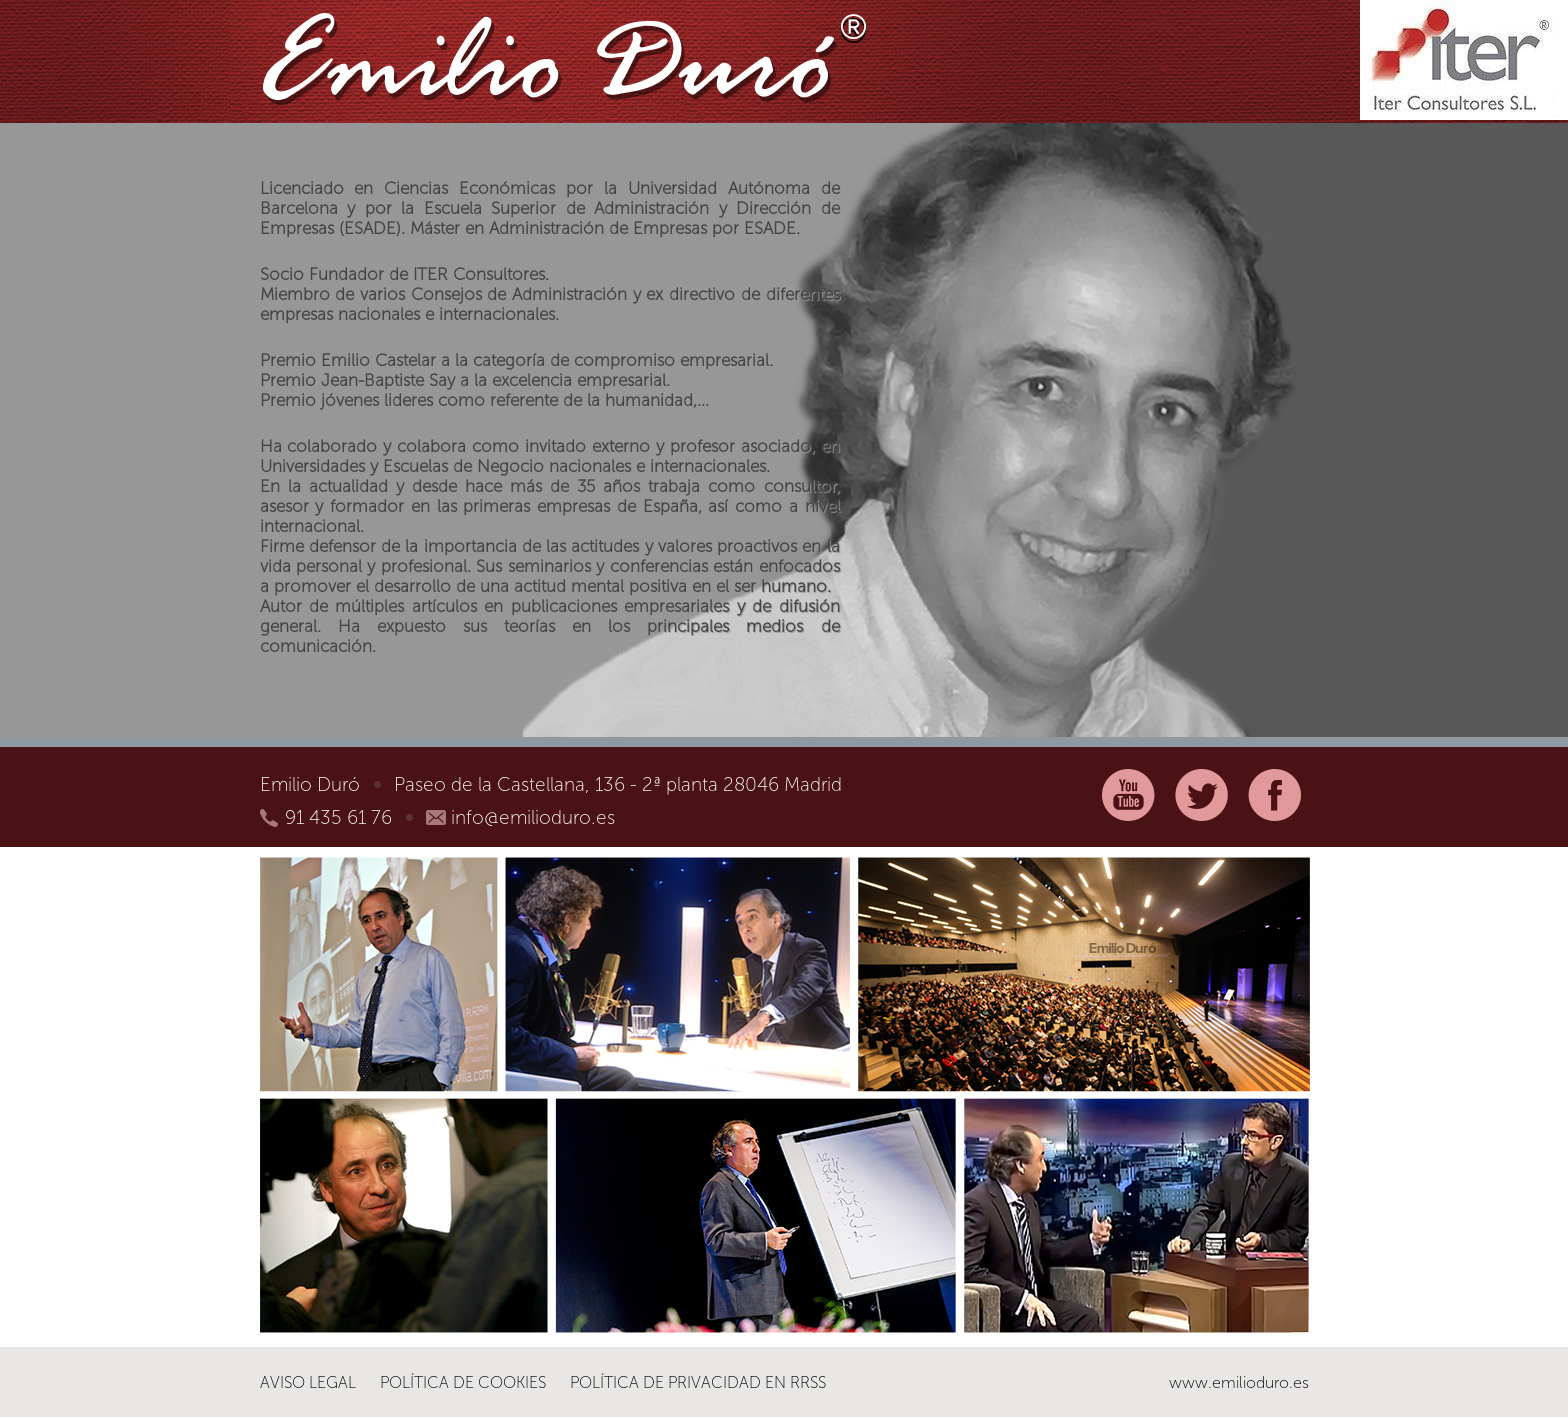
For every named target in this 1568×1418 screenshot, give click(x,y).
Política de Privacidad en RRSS (698, 1382)
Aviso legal (308, 1382)
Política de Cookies (463, 1382)
